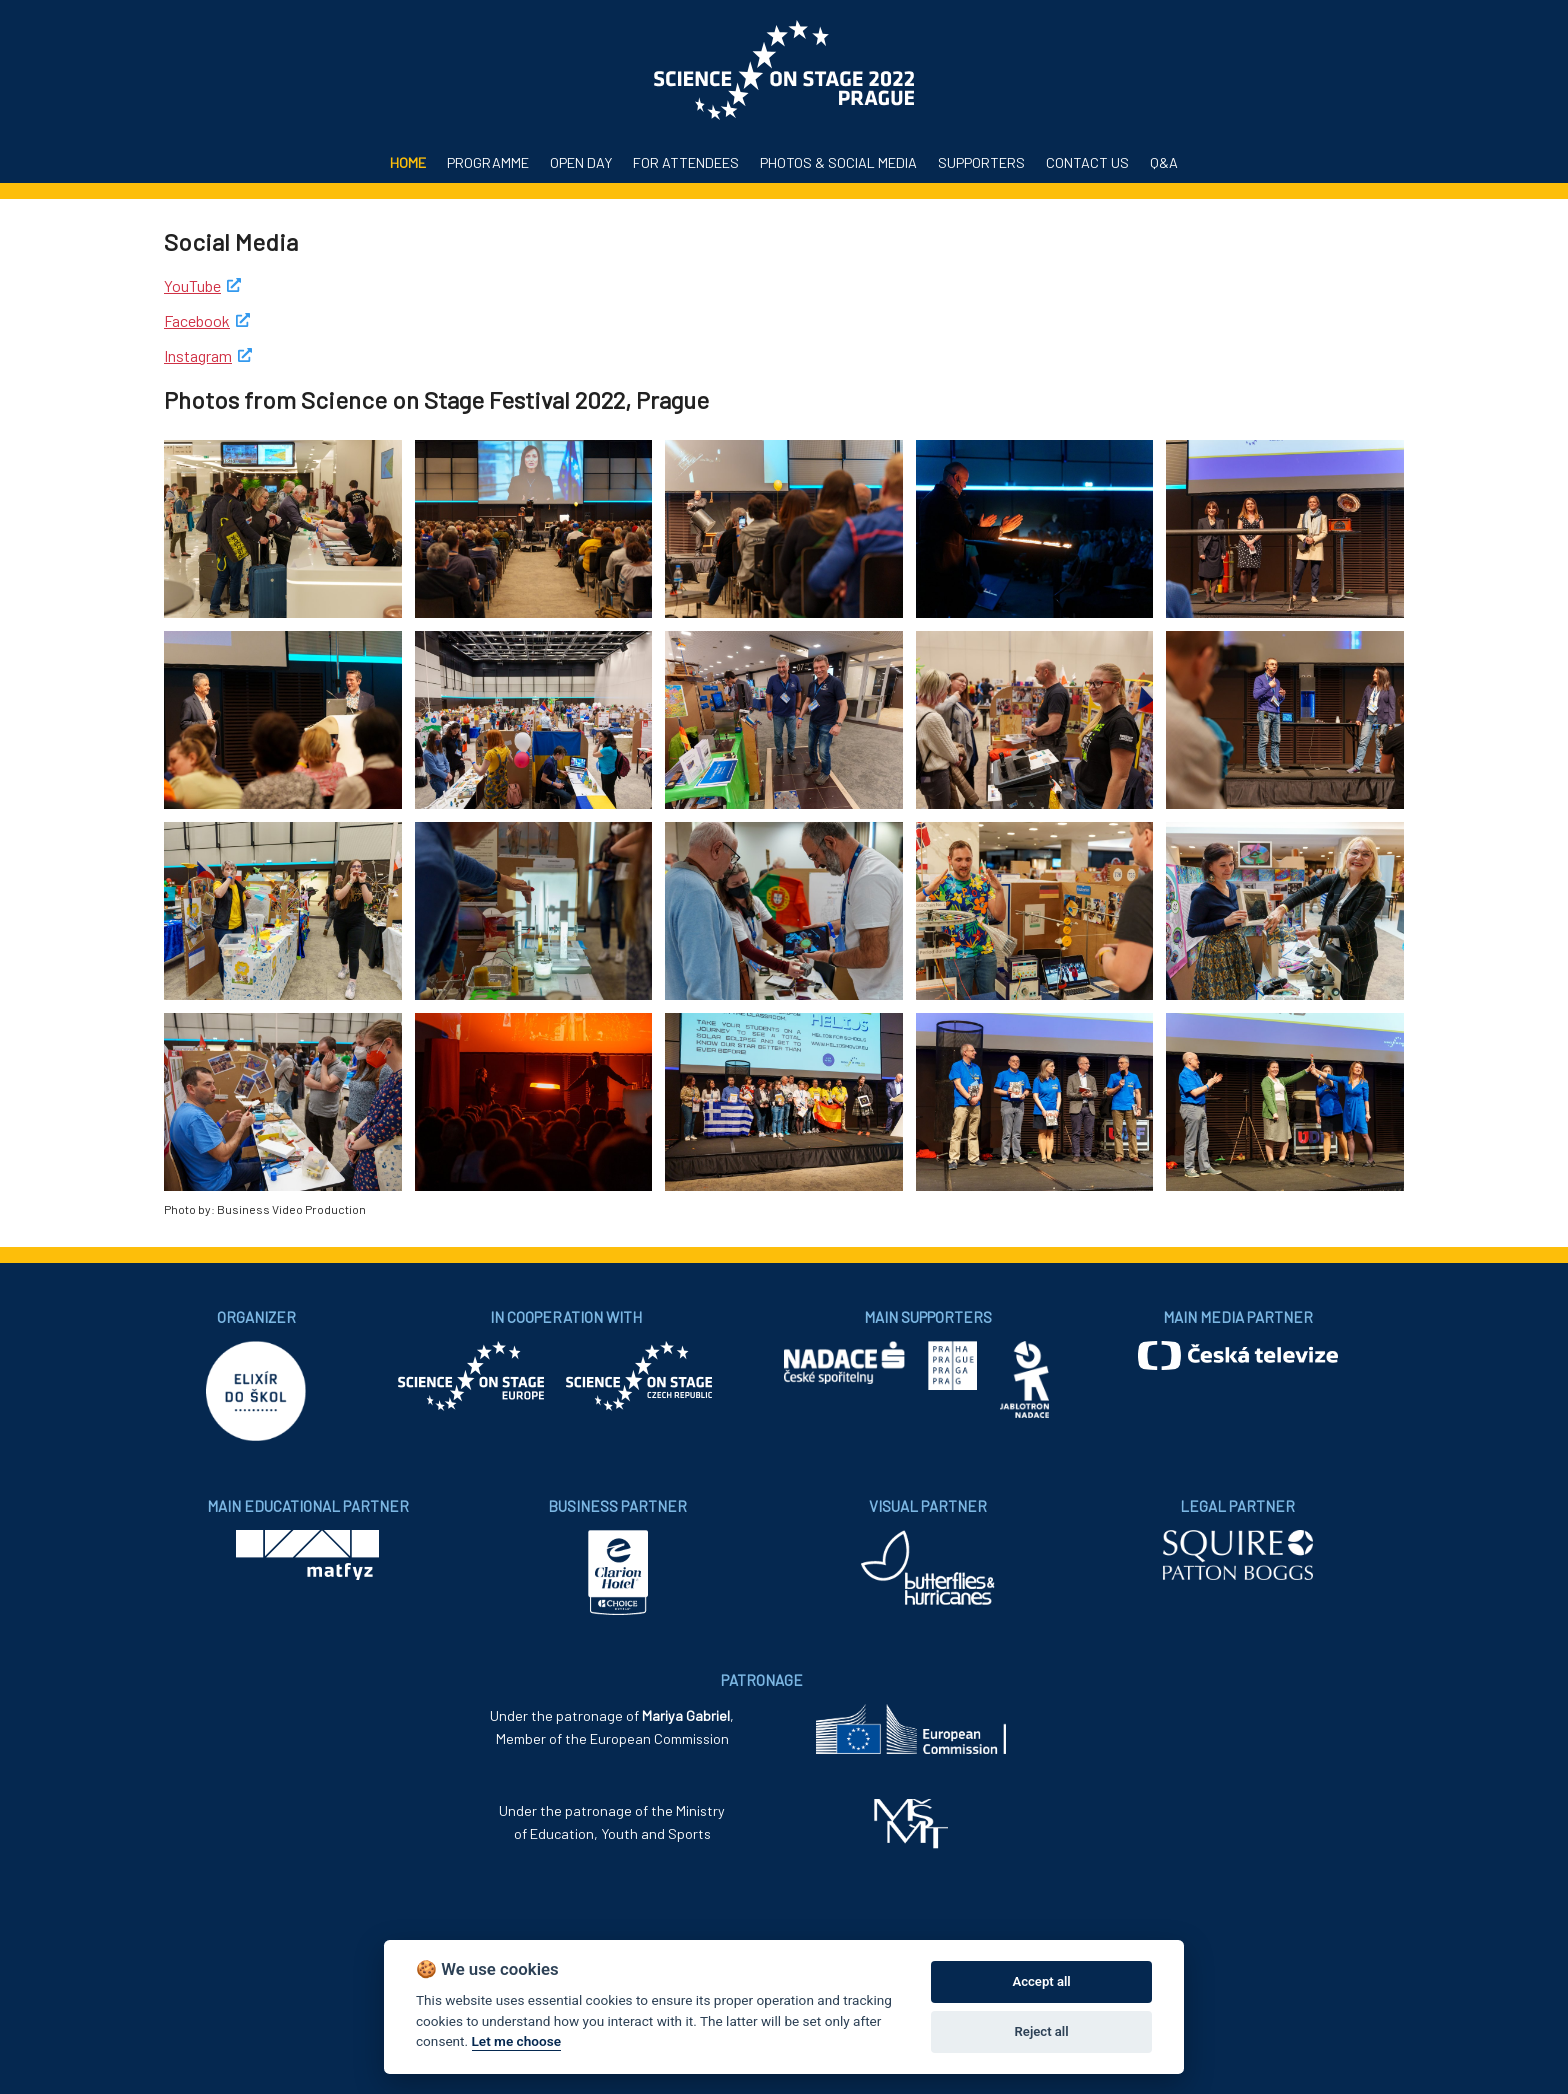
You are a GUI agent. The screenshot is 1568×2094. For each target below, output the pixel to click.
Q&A (1164, 162)
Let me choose (516, 2041)
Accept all (1041, 1981)
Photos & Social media (838, 162)
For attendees (686, 162)
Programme (488, 162)
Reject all (1042, 2031)
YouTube (192, 285)
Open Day (581, 162)
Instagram (198, 355)
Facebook (197, 320)
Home (408, 162)
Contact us (1087, 162)
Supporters (981, 162)
